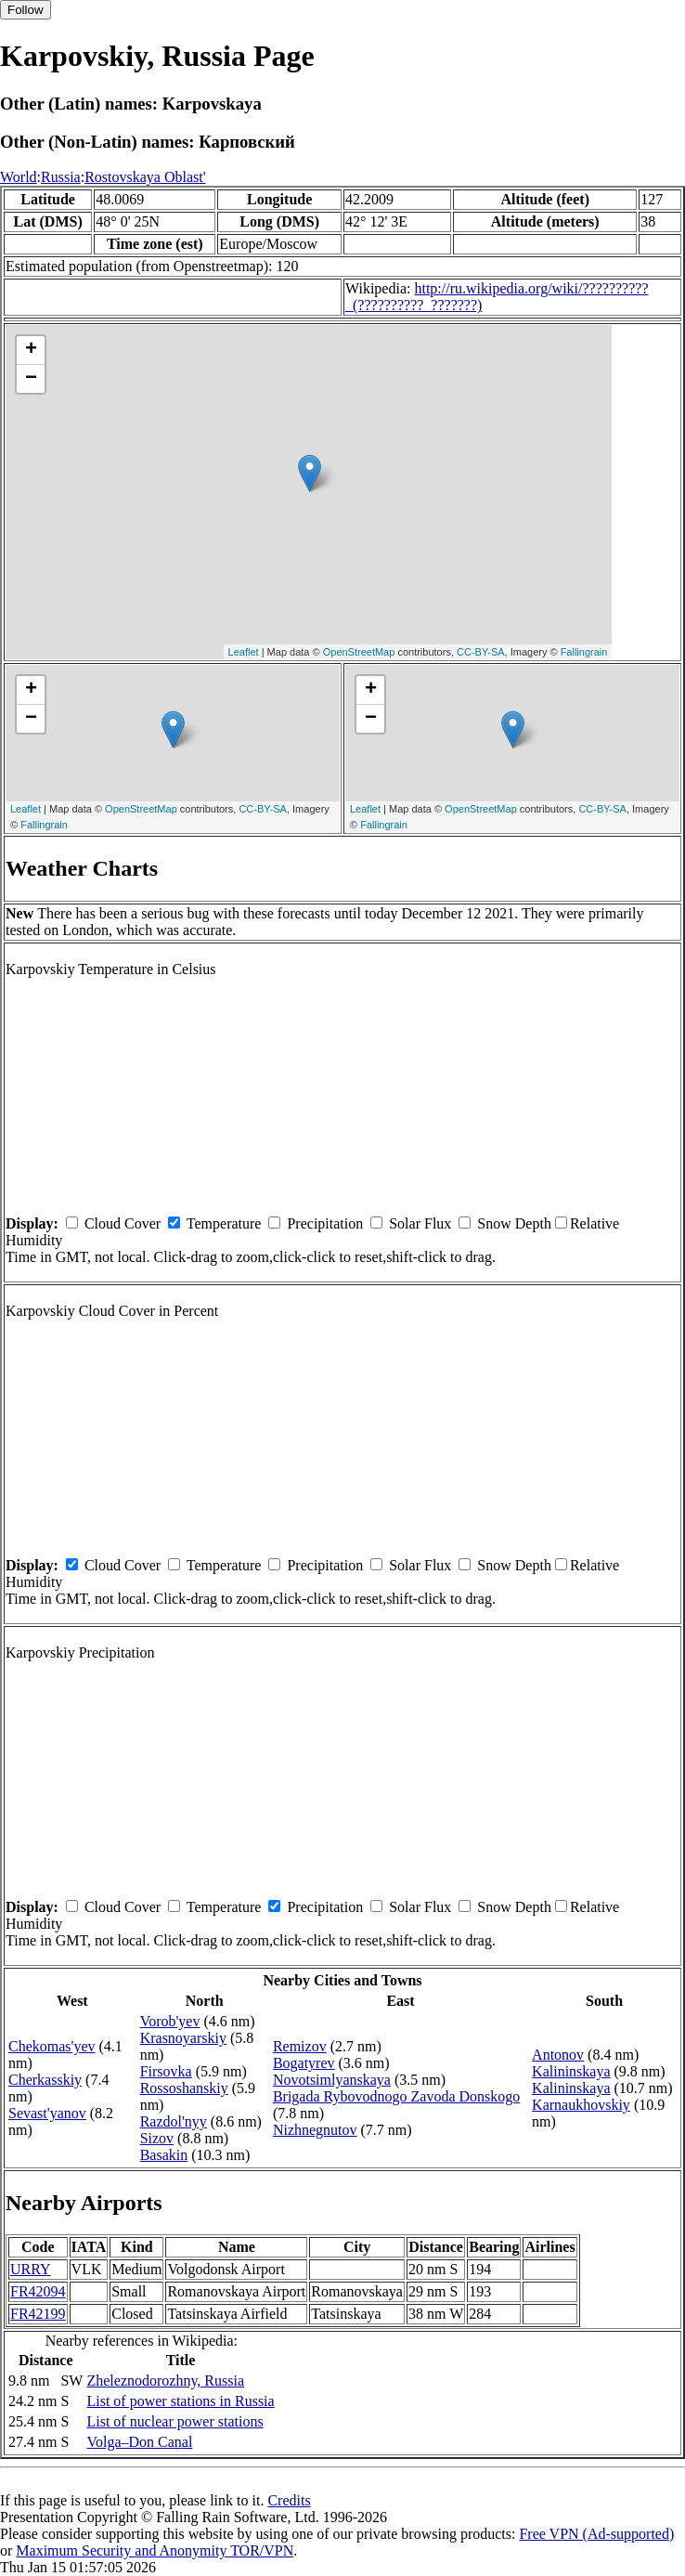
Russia (61, 177)
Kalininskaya (571, 2071)
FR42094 (38, 2291)
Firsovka (166, 2071)
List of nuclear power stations (174, 2421)
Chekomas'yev (52, 2046)
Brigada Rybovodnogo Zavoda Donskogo (396, 2096)
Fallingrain (584, 651)
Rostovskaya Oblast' (144, 177)
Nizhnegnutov (315, 2130)
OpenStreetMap (359, 651)
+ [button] (31, 350)
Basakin (164, 2155)
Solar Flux (420, 1223)
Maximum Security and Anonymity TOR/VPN (154, 2550)
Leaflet (243, 651)
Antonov (558, 2054)
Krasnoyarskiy (183, 2038)
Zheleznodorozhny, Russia (165, 2380)
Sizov (157, 2138)
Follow (25, 10)
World (18, 177)
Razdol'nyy (173, 2121)
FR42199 (38, 2314)
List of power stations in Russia (180, 2401)
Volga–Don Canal (139, 2442)
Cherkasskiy (45, 2080)
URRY (30, 2269)
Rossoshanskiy (184, 2088)
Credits (288, 2500)
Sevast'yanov (47, 2113)
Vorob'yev (170, 2021)
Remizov (300, 2046)
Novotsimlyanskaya (332, 2080)
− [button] (31, 379)
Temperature (224, 1223)
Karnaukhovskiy (581, 2105)
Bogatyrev (304, 2063)
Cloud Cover (122, 1223)
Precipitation (325, 1223)
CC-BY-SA (481, 651)
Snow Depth (514, 1223)
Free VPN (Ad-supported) (596, 2534)
